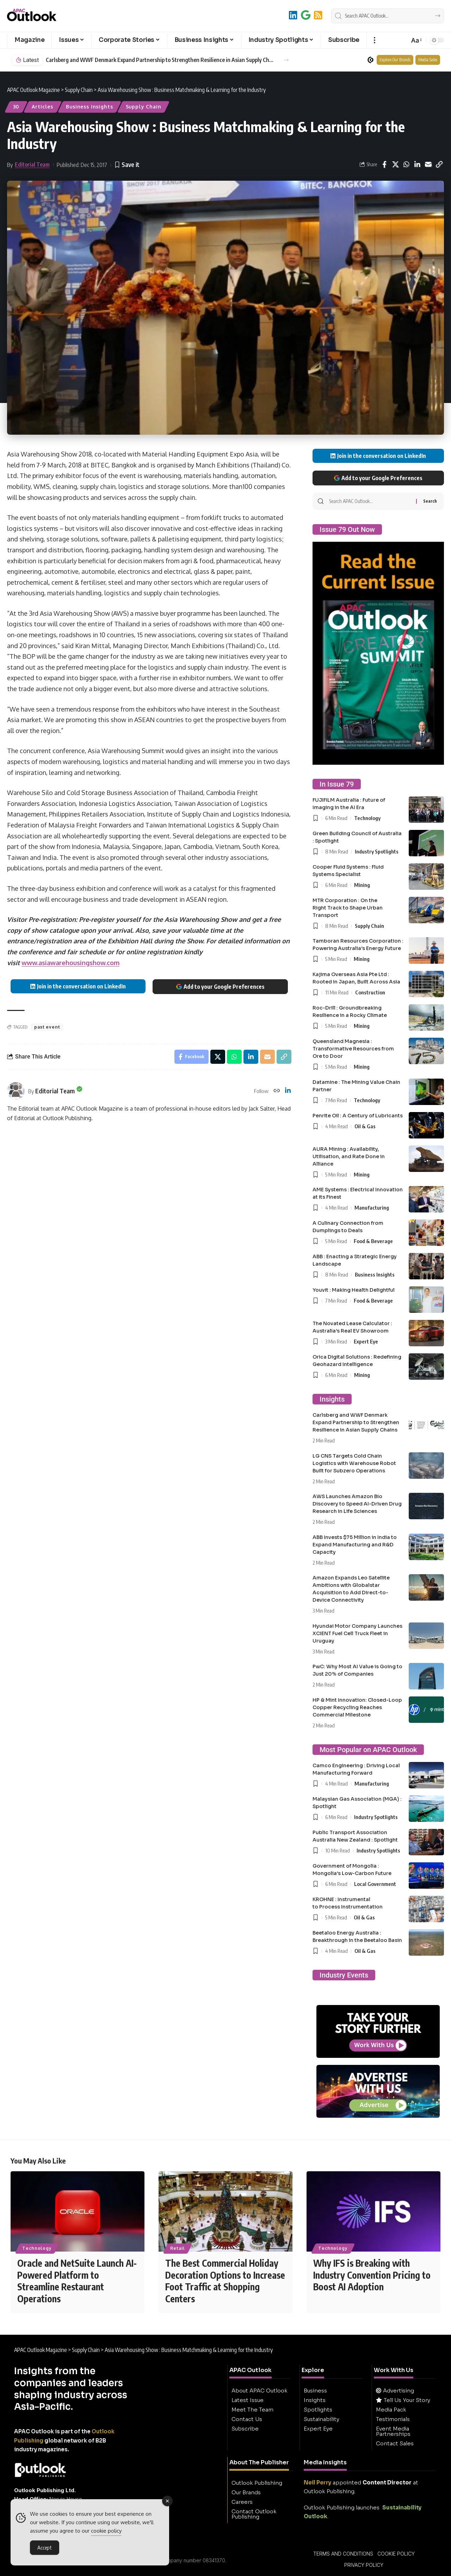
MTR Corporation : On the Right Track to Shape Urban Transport (348, 907)
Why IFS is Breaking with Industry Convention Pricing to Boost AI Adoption (372, 2275)
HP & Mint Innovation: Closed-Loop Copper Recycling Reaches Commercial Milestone (357, 1707)
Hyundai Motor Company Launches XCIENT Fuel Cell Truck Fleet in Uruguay (357, 1633)
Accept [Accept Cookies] (44, 2548)
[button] (374, 40)
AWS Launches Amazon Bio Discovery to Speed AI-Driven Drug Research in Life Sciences (357, 1503)
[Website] (276, 1091)
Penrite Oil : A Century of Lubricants (358, 1115)
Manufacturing (371, 1207)
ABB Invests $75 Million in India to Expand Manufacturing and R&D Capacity (355, 1544)
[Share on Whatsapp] (406, 164)
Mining (362, 885)
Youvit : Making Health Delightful (354, 1290)
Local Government (375, 1884)
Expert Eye (366, 1341)
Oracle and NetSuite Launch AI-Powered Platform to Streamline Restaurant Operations (77, 2280)
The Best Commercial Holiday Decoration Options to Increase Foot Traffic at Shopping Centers (225, 2280)
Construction (370, 992)
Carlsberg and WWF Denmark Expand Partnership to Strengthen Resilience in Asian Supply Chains (161, 60)
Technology (367, 818)
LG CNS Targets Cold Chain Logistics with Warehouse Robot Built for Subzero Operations (354, 1463)
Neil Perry (317, 2482)
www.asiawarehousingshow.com (70, 963)
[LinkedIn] (293, 15)
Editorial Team (32, 164)
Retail (177, 2248)
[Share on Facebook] (384, 164)
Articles (42, 107)
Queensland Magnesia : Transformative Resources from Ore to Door (353, 1048)
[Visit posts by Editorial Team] (16, 1091)
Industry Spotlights (377, 851)
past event (47, 1027)
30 (16, 107)
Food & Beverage (373, 1241)
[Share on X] (395, 164)
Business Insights (89, 107)
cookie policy (106, 2531)
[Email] (428, 164)
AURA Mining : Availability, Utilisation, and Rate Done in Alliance (349, 1156)
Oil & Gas (365, 1126)
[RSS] (318, 15)
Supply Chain (143, 107)
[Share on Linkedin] (417, 164)
